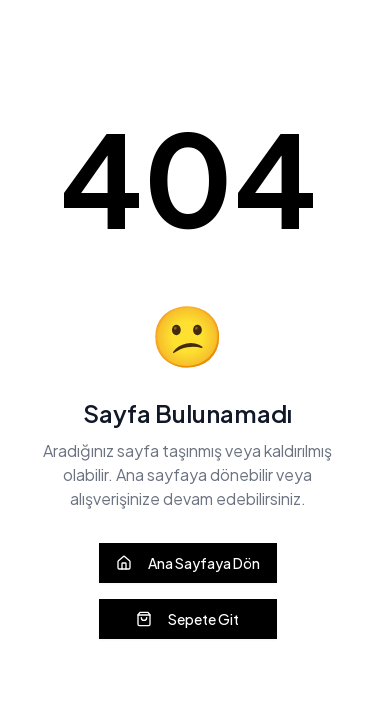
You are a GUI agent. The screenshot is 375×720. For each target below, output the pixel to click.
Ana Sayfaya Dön (188, 563)
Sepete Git (187, 619)
